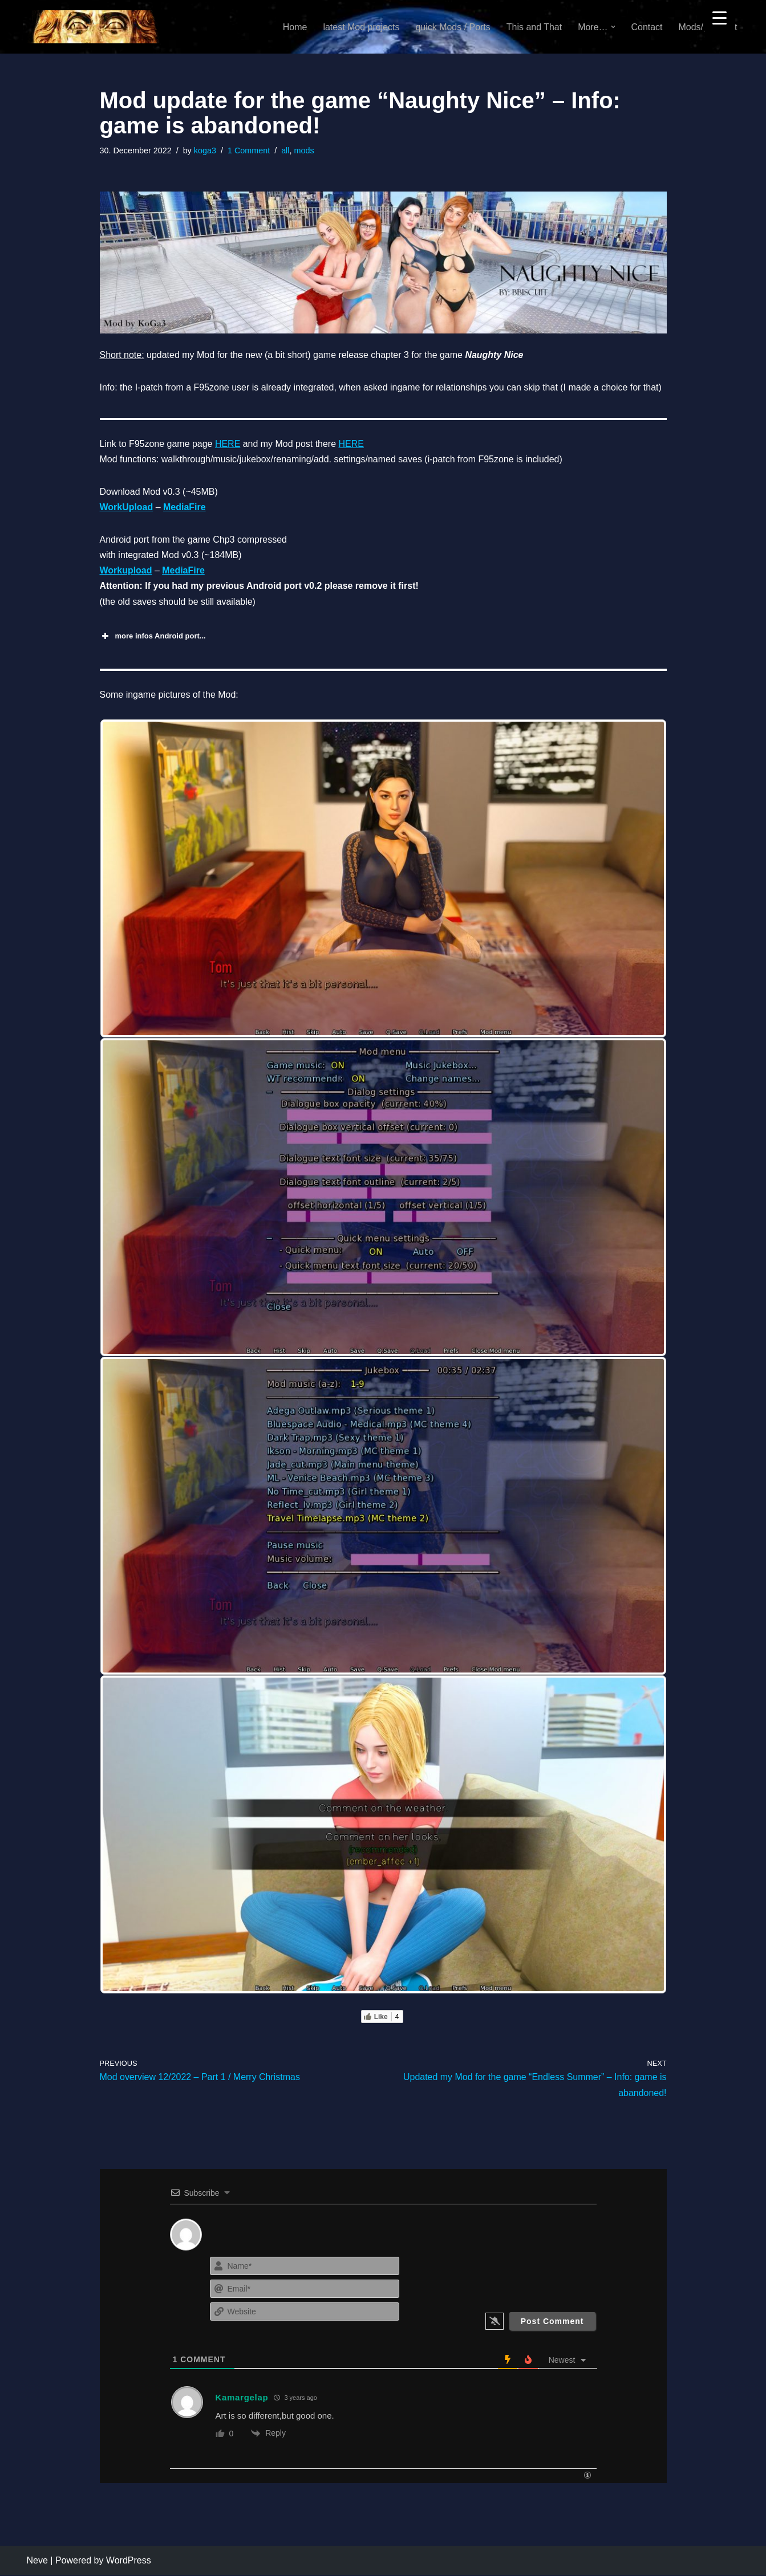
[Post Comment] (552, 2322)
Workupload (126, 571)
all (286, 150)
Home (294, 27)
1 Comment (249, 150)
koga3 (205, 150)
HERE (227, 444)
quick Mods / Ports (453, 27)
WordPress (128, 2561)
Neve (37, 2561)
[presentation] (526, 2276)
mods (304, 150)
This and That (534, 27)
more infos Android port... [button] (153, 636)
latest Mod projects (360, 27)
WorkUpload (126, 507)
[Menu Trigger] (719, 17)
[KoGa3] (93, 26)
